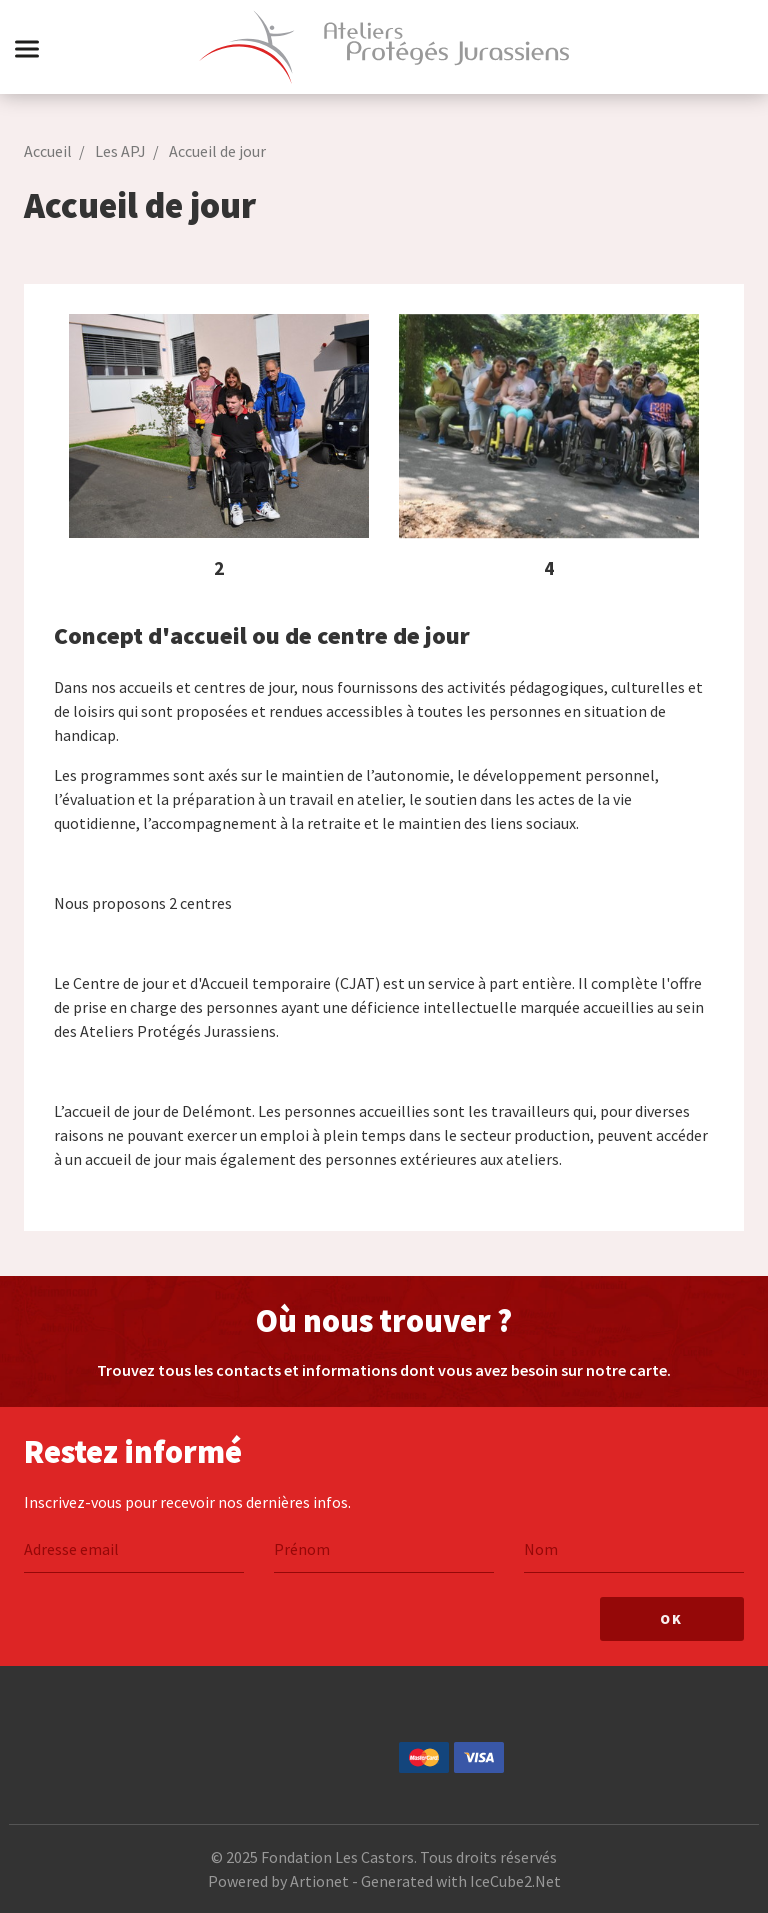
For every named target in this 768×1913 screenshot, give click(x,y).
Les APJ (120, 151)
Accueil (48, 151)
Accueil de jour (217, 151)
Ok (671, 1619)
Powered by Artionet (278, 1881)
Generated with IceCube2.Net (461, 1881)
